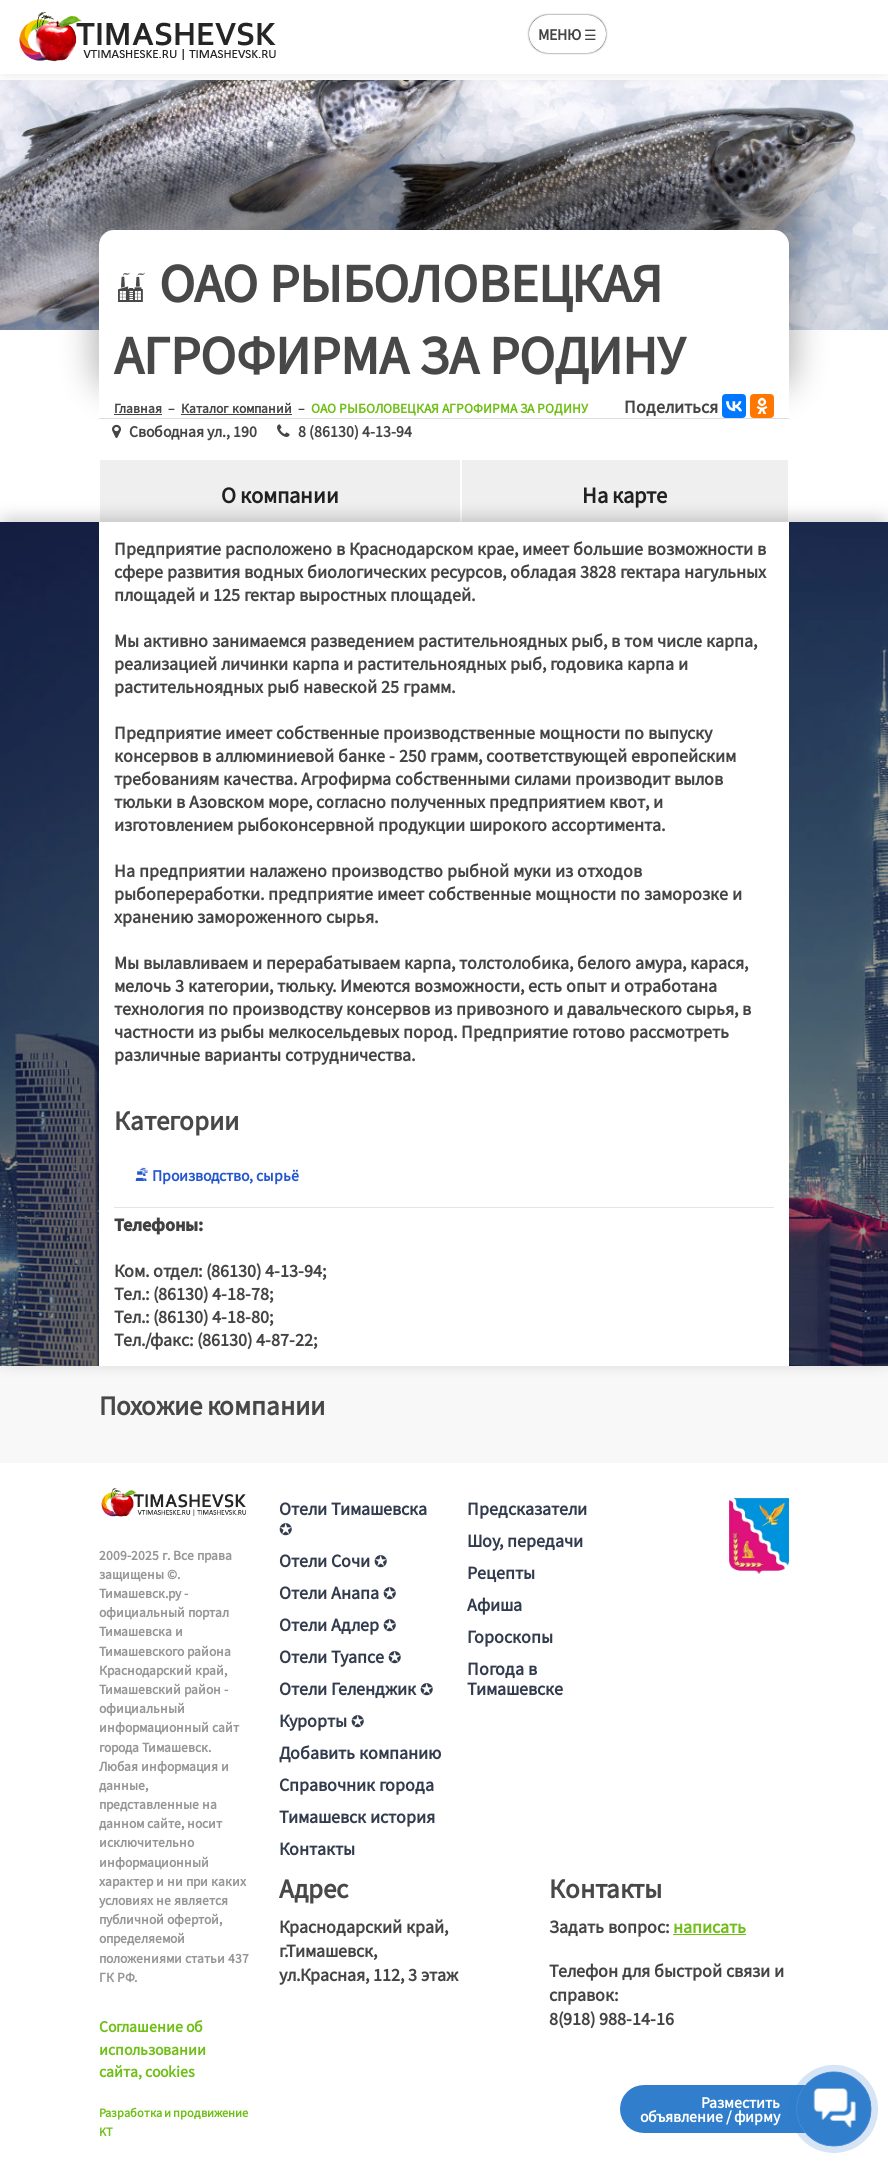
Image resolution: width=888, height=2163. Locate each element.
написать (709, 1926)
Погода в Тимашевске (515, 1678)
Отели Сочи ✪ (333, 1560)
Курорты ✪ (321, 1720)
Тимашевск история (357, 1816)
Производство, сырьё (216, 1175)
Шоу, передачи (525, 1540)
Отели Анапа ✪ (337, 1592)
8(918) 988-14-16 (611, 2018)
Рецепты (501, 1572)
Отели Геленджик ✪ (356, 1688)
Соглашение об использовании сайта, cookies (152, 2048)
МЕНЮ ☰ (567, 34)
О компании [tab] (280, 494)
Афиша (494, 1604)
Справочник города (356, 1784)
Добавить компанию (360, 1752)
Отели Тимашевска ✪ (353, 1518)
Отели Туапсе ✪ (340, 1656)
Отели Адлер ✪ (337, 1624)
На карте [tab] (624, 494)
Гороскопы (510, 1636)
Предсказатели (527, 1508)
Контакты (317, 1848)
